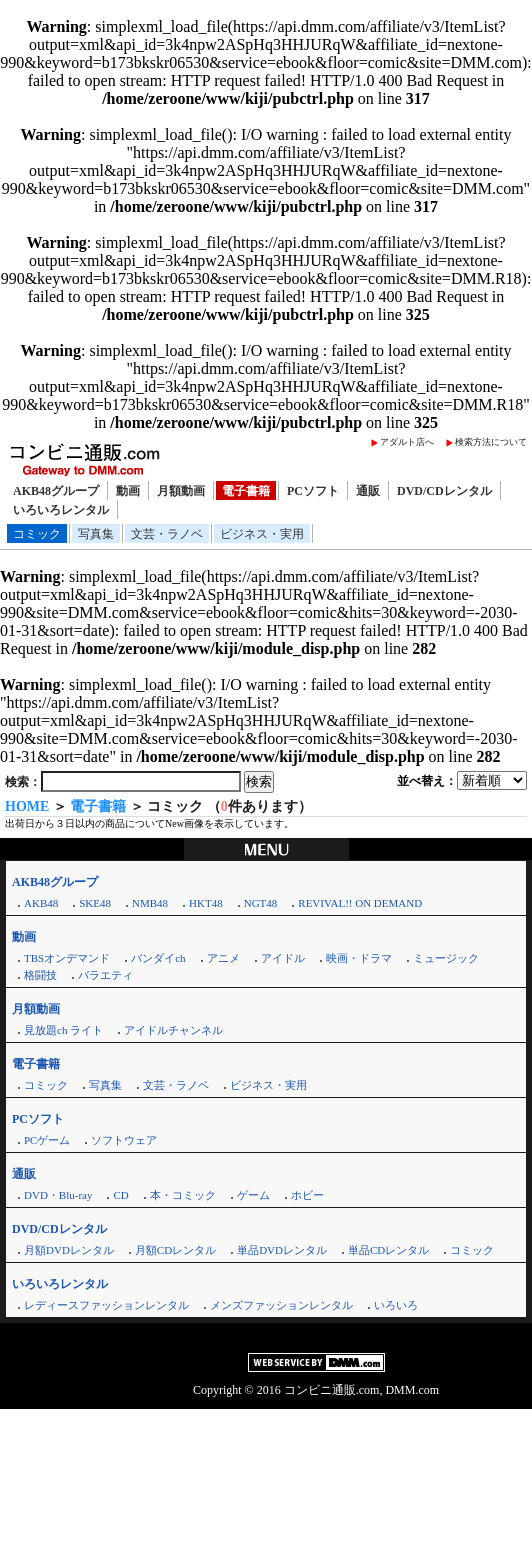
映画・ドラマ (359, 958)
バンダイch (158, 958)
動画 (128, 491)
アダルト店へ (407, 442)
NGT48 (261, 903)
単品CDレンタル (388, 1250)
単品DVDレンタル (282, 1250)
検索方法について (491, 442)
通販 (368, 491)
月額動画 (181, 491)
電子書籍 (246, 491)
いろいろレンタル (61, 510)
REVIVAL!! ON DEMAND (360, 903)
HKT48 (206, 903)
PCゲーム (47, 1140)
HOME (27, 806)
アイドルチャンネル (173, 1030)
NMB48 (150, 903)
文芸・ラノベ (167, 534)
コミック (37, 534)
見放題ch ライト (63, 1030)
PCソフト (313, 491)
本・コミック (183, 1195)
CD (120, 1195)
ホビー (307, 1195)
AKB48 (41, 903)
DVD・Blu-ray (58, 1195)
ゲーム (253, 1195)
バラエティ (105, 975)
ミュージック (446, 958)
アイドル (283, 958)
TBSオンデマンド (67, 958)
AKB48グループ (56, 491)
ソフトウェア (124, 1140)
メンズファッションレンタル (281, 1305)
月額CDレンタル (175, 1250)
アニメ (223, 958)
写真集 (96, 534)
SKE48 (95, 903)
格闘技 (40, 975)
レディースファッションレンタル (106, 1305)
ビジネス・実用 (262, 534)
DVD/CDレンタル (444, 491)
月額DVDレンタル (69, 1250)
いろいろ (396, 1305)
